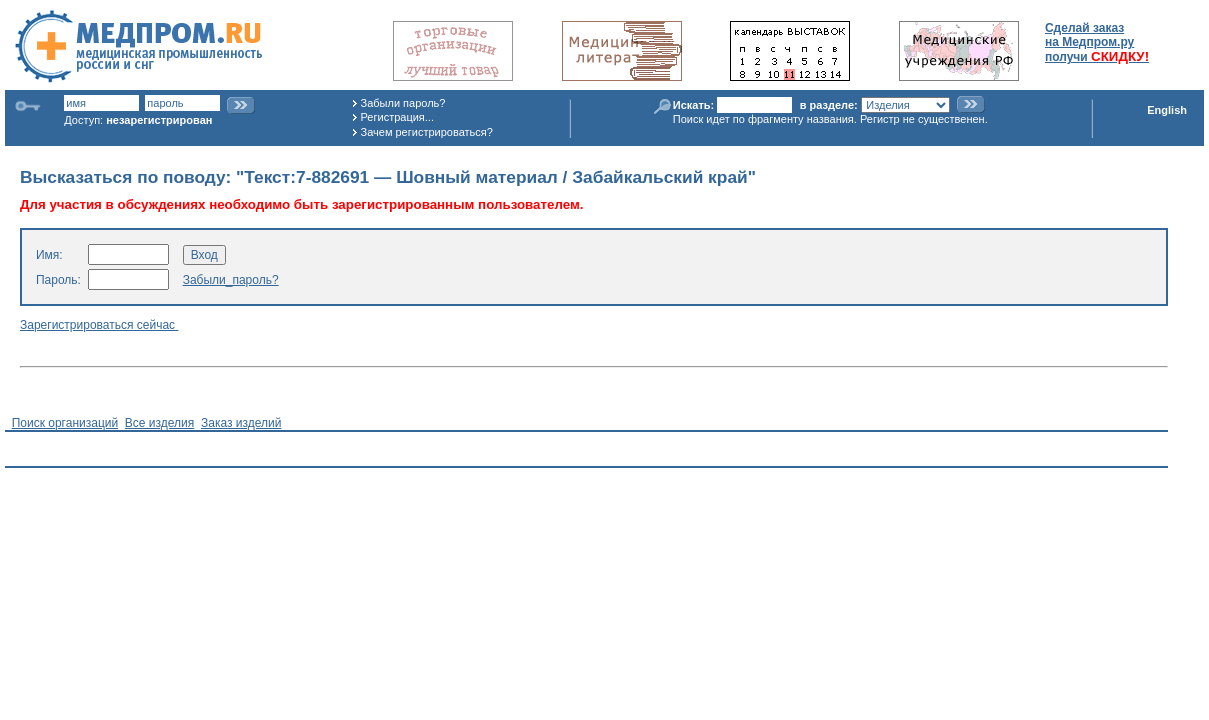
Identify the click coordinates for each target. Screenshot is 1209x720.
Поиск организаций (65, 423)
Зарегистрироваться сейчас (99, 325)
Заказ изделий (241, 423)
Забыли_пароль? (231, 280)
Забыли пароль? (403, 103)
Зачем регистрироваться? (427, 132)
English (1167, 110)
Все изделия (159, 423)
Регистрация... (397, 117)
